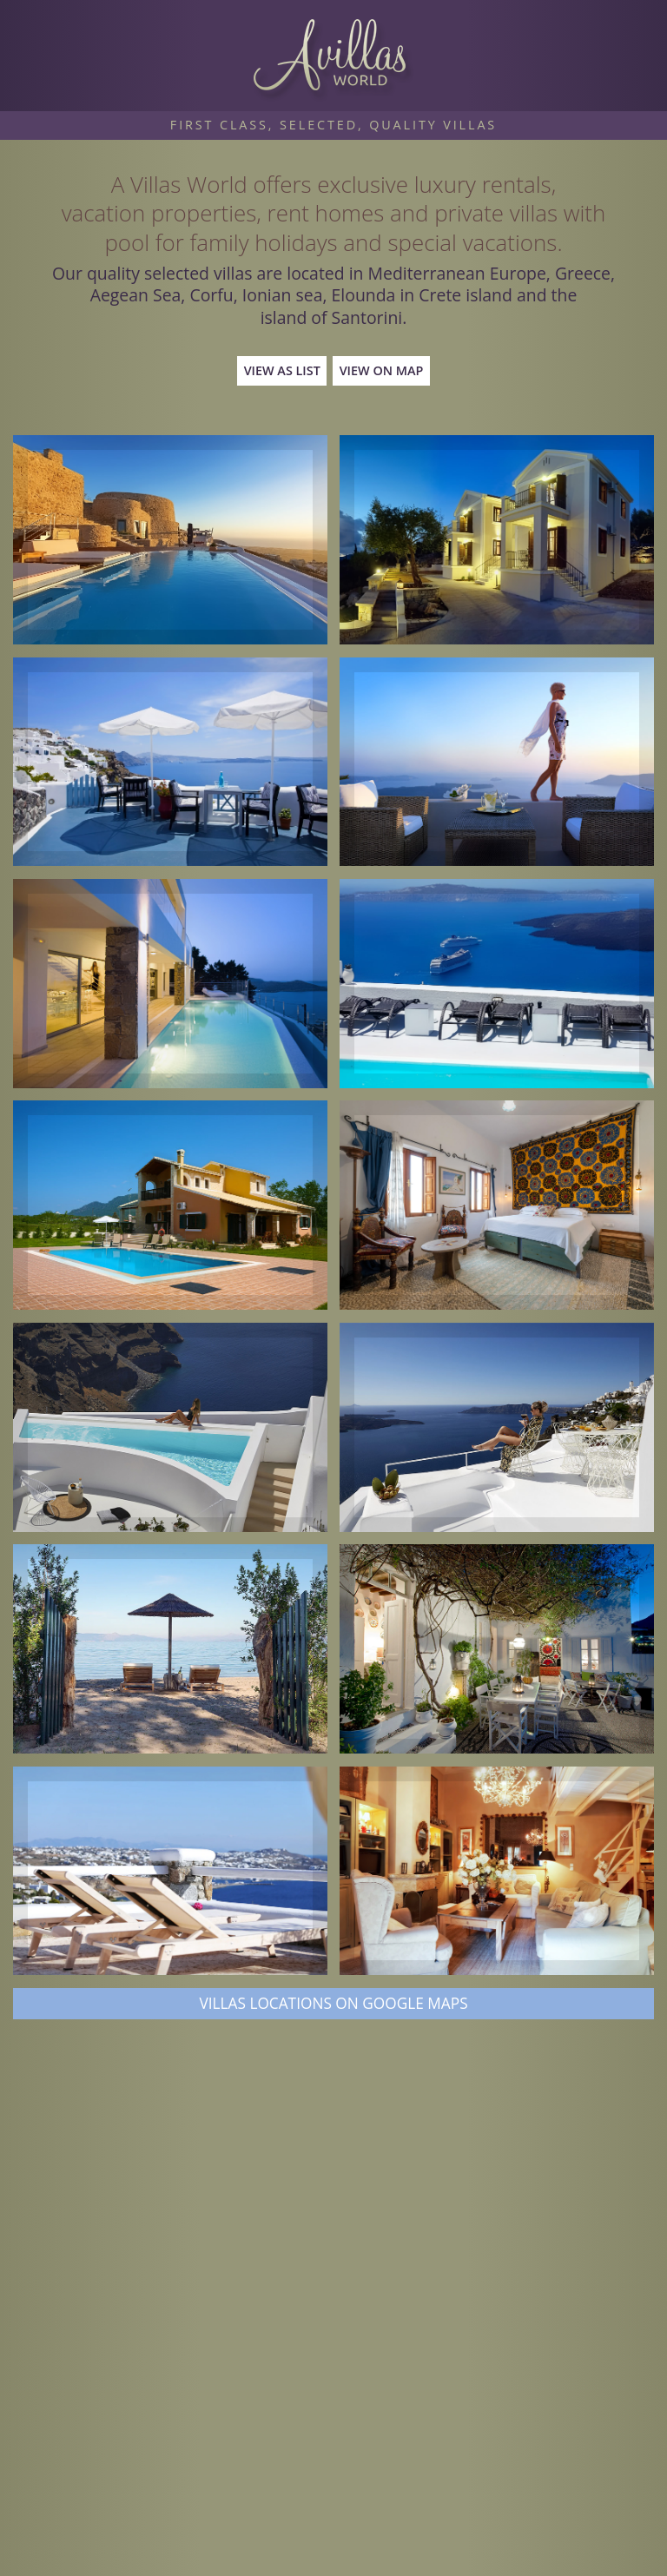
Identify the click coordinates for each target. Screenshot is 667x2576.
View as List (282, 370)
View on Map (382, 370)
